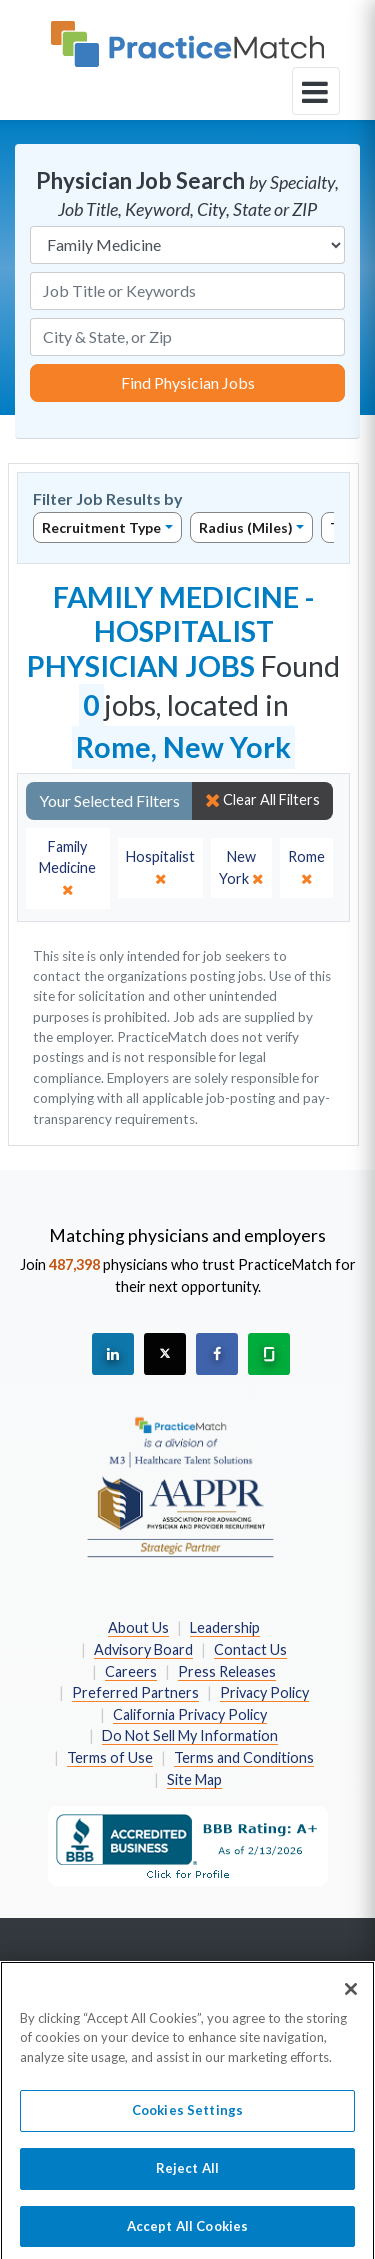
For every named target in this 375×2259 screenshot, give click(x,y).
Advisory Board (143, 1649)
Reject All (187, 2175)
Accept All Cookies (187, 2233)
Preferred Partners (135, 1692)
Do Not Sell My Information (190, 1735)
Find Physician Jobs (188, 382)
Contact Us (250, 1649)
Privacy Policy (264, 1692)
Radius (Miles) (246, 527)
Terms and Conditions (244, 1757)
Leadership (225, 1627)
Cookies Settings (187, 2118)
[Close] (351, 1996)
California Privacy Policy (190, 1714)
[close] (68, 868)
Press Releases (227, 1671)
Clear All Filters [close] (262, 800)
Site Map (194, 1779)
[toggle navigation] (316, 91)
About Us (138, 1627)
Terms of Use (110, 1757)
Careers (131, 1671)
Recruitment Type (101, 527)
